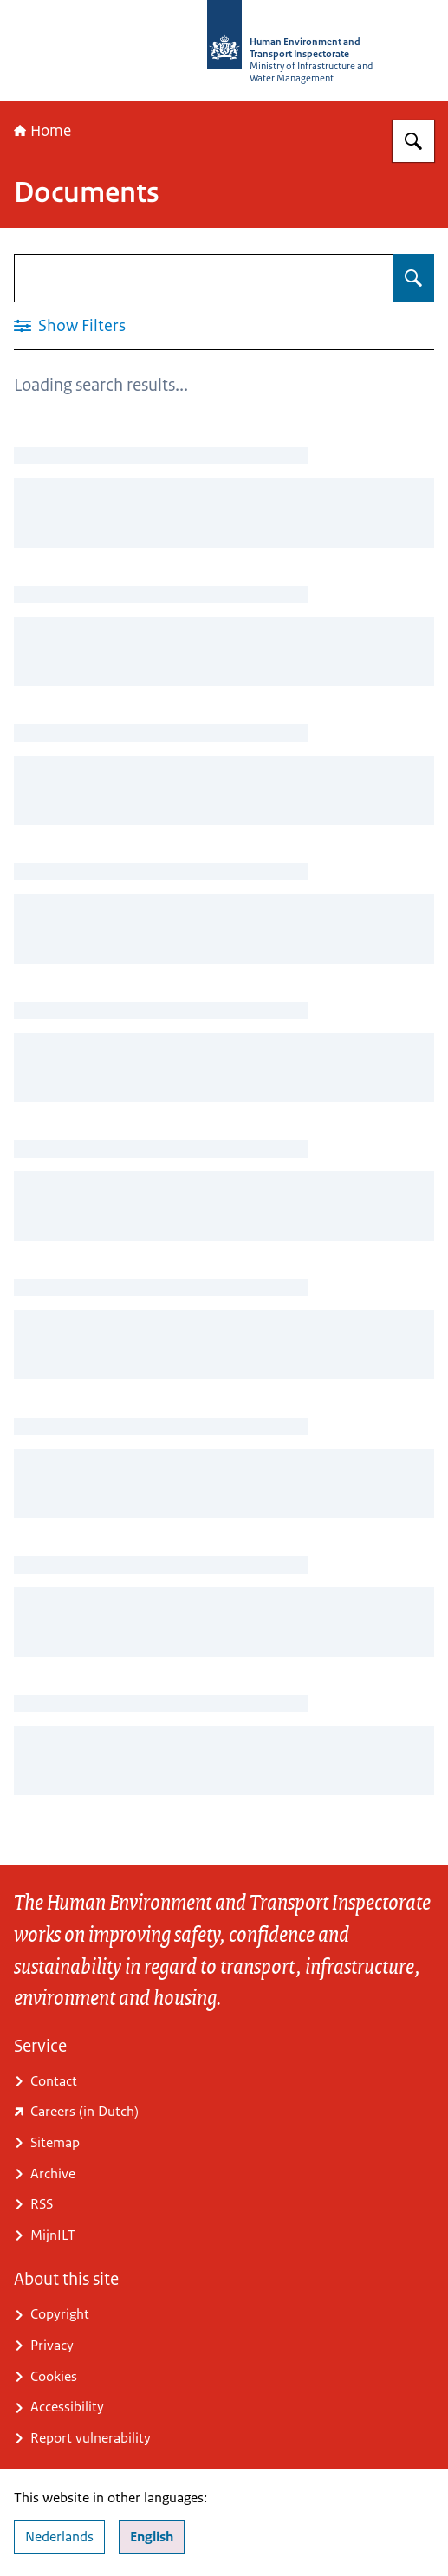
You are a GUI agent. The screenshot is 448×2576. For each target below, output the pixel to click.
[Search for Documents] (413, 278)
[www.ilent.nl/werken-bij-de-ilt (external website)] (224, 2112)
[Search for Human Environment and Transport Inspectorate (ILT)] (413, 141)
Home (42, 130)
